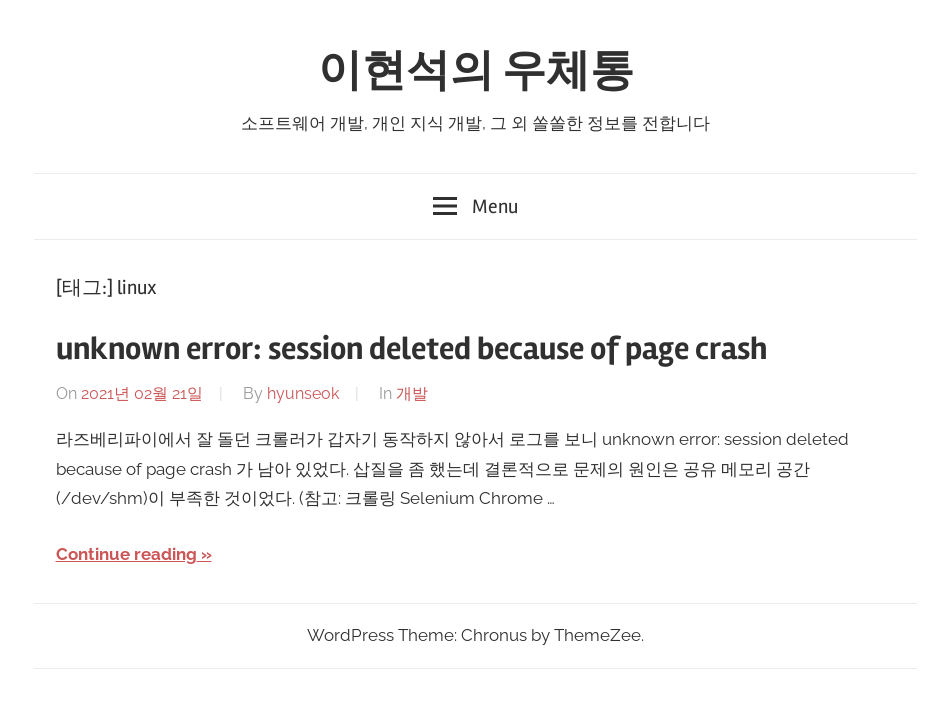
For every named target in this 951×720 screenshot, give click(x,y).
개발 (412, 393)
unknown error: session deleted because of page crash (411, 348)
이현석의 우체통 (476, 71)
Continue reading (126, 554)
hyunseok (303, 393)
